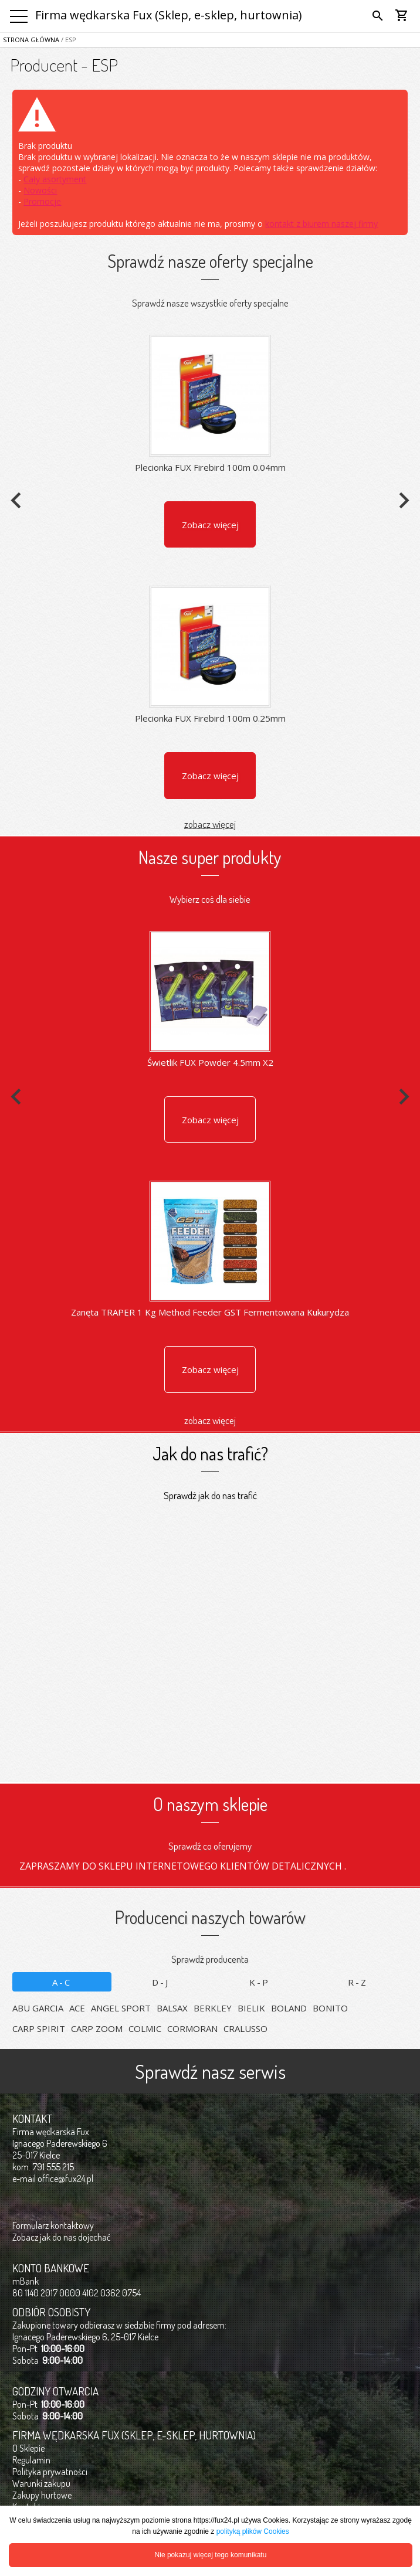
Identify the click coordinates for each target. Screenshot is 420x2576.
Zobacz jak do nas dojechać (61, 2237)
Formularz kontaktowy (53, 2225)
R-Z (358, 1982)
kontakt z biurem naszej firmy (321, 223)
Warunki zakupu (41, 2483)
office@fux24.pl (65, 2178)
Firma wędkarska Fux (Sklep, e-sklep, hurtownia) (168, 15)
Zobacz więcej (210, 525)
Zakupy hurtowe (42, 2495)
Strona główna (31, 39)
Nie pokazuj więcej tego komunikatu (211, 2555)
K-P (259, 1982)
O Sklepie (28, 2448)
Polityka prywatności (49, 2472)
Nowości (40, 190)
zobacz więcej (210, 824)
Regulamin (31, 2460)
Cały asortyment (54, 179)
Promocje (42, 201)
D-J (161, 1982)
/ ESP (67, 39)
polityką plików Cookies (252, 2531)
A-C (62, 1982)
